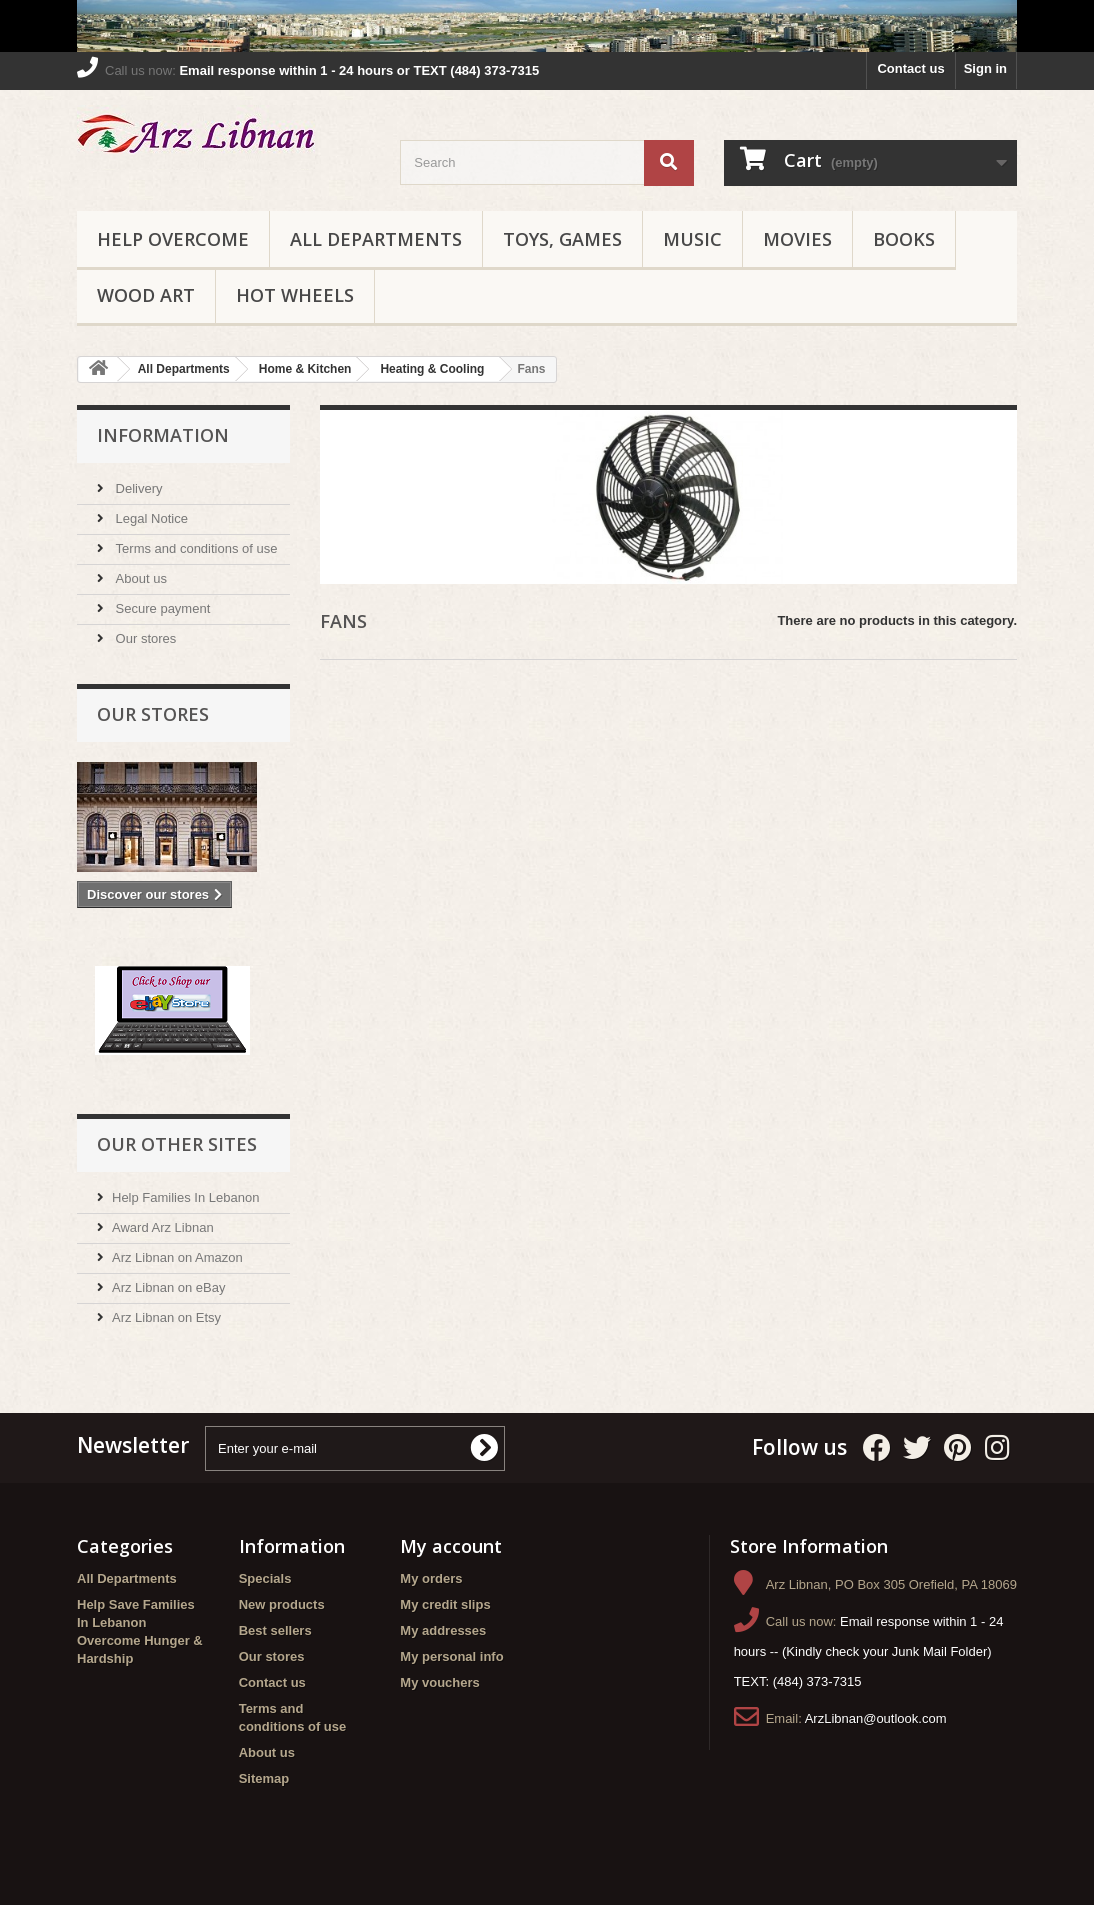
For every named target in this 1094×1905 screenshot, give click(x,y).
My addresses (443, 1630)
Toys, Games (562, 239)
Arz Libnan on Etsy (166, 1317)
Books (904, 239)
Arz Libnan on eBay (168, 1287)
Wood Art (146, 295)
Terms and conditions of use (194, 548)
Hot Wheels (295, 295)
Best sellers (275, 1630)
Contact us (910, 68)
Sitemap (264, 1778)
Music (692, 239)
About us (139, 578)
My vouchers (439, 1682)
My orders (431, 1578)
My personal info (451, 1656)
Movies (797, 239)
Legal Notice (150, 518)
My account (451, 1546)
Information (163, 435)
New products (282, 1604)
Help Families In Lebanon (185, 1197)
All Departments (376, 239)
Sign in (985, 68)
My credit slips (445, 1604)
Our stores (144, 638)
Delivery (137, 488)
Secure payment (161, 608)
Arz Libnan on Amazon (177, 1257)
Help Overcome (173, 239)
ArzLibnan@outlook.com (876, 1718)
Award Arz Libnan (163, 1227)
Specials (265, 1578)
